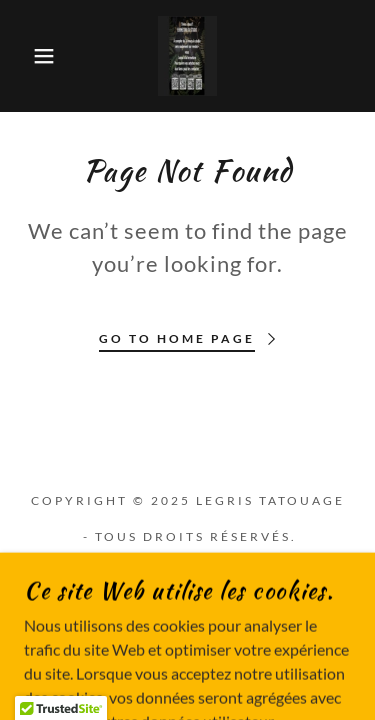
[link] (188, 56)
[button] (29, 56)
